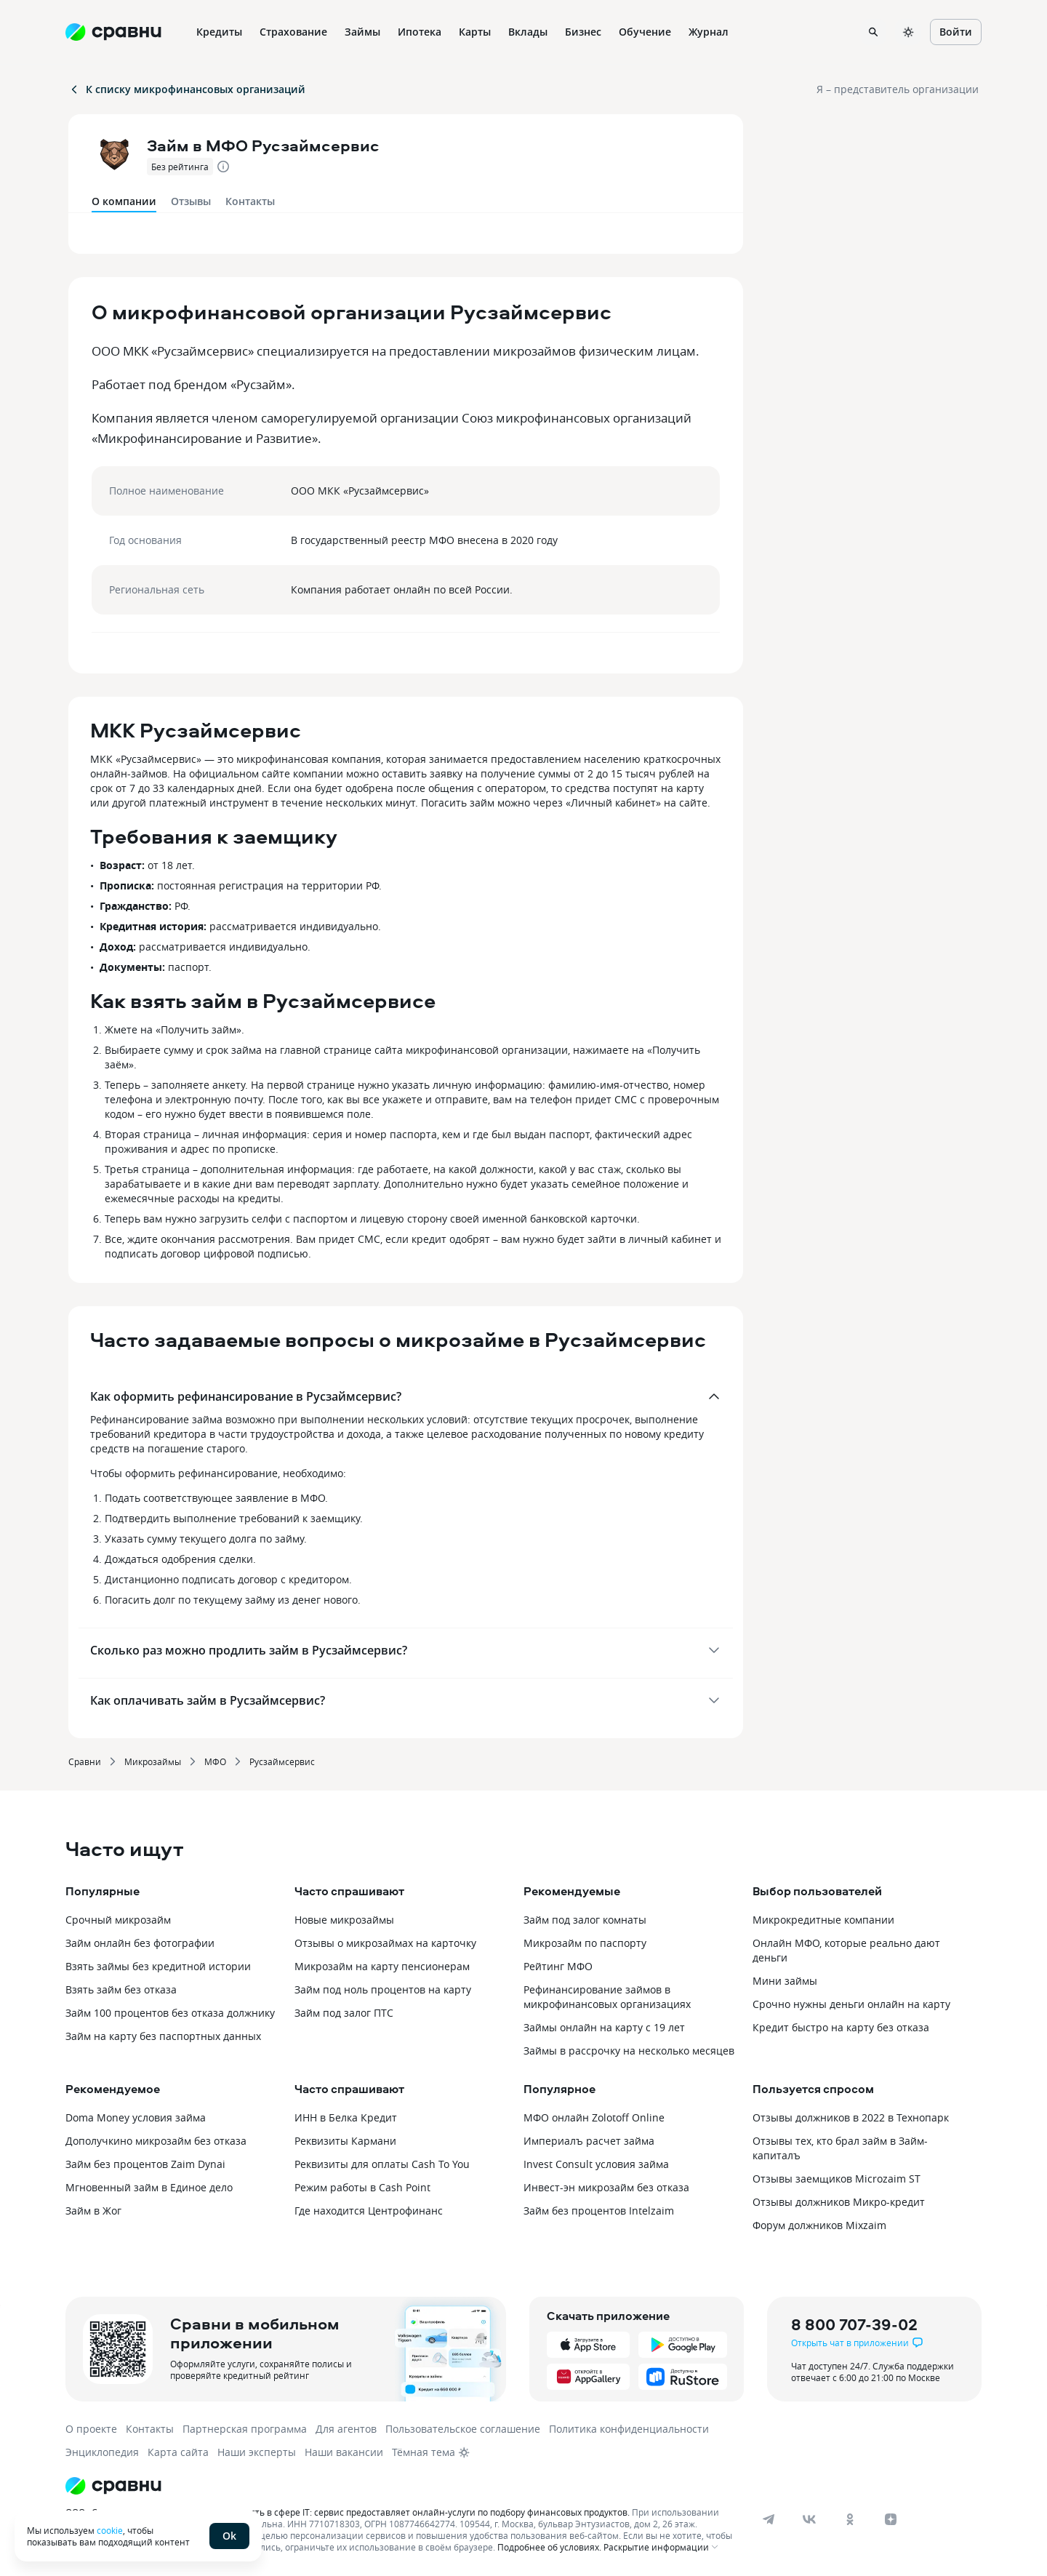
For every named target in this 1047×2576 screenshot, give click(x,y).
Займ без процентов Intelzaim (599, 2210)
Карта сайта (178, 2452)
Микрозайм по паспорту (585, 1943)
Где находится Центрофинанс (368, 2210)
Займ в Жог (93, 2210)
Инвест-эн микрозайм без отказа (606, 2187)
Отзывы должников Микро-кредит (839, 2202)
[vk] (809, 2519)
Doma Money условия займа (135, 2117)
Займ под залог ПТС (343, 2013)
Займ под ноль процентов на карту (382, 1989)
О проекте (91, 2429)
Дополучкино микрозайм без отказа (155, 2141)
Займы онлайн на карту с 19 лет (604, 2027)
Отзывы (191, 201)
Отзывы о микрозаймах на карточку (385, 1943)
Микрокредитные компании (823, 1920)
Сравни (84, 1761)
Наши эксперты (256, 2452)
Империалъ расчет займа (589, 2141)
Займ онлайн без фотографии (139, 1943)
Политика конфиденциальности (629, 2429)
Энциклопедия (102, 2452)
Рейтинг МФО (558, 1966)
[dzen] (890, 2519)
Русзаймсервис (282, 1761)
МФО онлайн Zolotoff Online (594, 2117)
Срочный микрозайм (118, 1920)
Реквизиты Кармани (345, 2141)
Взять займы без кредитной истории (158, 1966)
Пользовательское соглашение (462, 2429)
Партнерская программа (244, 2429)
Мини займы (785, 1981)
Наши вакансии (344, 2452)
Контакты (250, 201)
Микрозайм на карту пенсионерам (382, 1966)
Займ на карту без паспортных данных (163, 2036)
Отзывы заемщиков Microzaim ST (836, 2178)
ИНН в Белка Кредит (345, 2117)
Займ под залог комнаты (585, 1920)
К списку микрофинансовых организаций (186, 89)
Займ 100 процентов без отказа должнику (170, 2013)
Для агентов (346, 2429)
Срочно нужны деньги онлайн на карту (851, 2004)
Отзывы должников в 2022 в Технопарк (851, 2117)
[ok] (850, 2519)
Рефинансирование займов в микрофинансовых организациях (607, 1997)
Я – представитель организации (898, 89)
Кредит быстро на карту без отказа (841, 2027)
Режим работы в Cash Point (362, 2187)
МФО (215, 1761)
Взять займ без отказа (121, 1989)
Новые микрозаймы (344, 1920)
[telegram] (768, 2519)
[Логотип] (401, 2486)
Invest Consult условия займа (596, 2164)
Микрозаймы (152, 1761)
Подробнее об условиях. (549, 2547)
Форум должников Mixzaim (819, 2225)
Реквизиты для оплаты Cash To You (382, 2164)
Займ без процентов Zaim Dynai (145, 2164)
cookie (110, 2530)
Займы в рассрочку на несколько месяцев (629, 2050)
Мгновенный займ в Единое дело (149, 2187)
